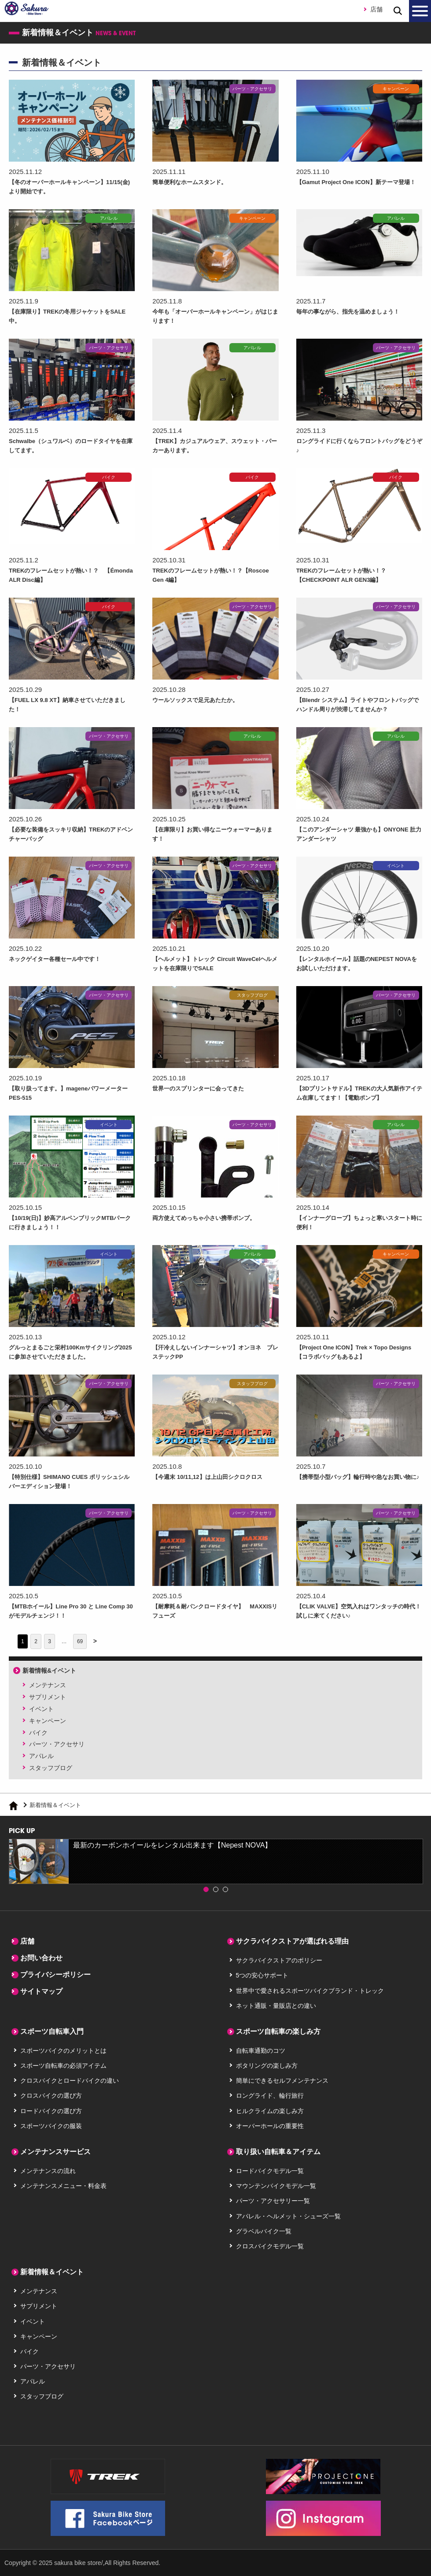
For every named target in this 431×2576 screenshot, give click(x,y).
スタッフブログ (50, 1767)
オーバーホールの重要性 (270, 2125)
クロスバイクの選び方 (51, 2095)
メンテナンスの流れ (48, 2170)
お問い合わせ (41, 1958)
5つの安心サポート (262, 1975)
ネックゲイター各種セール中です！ (61, 958)
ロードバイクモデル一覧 (270, 2170)
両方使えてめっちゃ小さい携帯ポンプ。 (211, 1217)
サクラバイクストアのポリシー (279, 1960)
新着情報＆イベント (52, 2272)
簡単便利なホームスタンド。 (195, 181)
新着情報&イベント (49, 1670)
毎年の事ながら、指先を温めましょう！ (355, 311)
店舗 (376, 9)
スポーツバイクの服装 (51, 2125)
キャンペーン (47, 1720)
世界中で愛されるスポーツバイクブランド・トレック (310, 1990)
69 (80, 1641)
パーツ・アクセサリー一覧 (273, 2200)
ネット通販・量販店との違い (276, 2005)
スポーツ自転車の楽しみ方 (278, 2031)
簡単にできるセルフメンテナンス (282, 2080)
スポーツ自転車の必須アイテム (63, 2065)
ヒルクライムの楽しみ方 (270, 2110)
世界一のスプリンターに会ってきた (205, 1088)
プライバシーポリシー (55, 1974)
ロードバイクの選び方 (51, 2110)
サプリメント (47, 1696)
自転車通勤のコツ (260, 2050)
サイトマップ (41, 1991)
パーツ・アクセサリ (57, 1744)
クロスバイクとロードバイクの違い (69, 2080)
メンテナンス (47, 1685)
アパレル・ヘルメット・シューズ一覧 (288, 2216)
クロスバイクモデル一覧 (270, 2246)
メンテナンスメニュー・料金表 (63, 2185)
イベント (41, 1708)
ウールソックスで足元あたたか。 (201, 699)
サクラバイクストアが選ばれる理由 (292, 1941)
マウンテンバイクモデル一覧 (276, 2185)
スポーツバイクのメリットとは (63, 2050)
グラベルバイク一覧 (263, 2231)
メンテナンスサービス (55, 2151)
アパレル (41, 1755)
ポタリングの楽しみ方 (267, 2065)
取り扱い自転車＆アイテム (278, 2151)
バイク (38, 1732)
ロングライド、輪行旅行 (270, 2095)
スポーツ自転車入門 (52, 2031)
